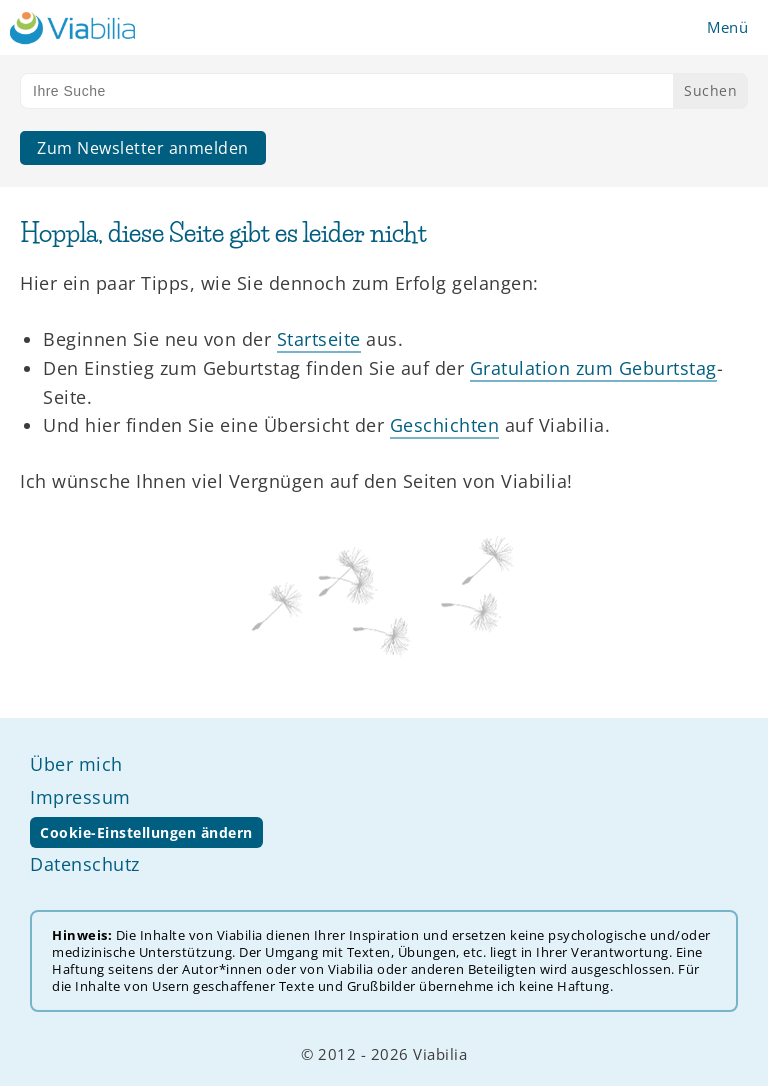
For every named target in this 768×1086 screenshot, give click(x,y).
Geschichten (445, 425)
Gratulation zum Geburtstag (593, 368)
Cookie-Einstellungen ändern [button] (146, 832)
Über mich (76, 764)
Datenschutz (85, 864)
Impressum (80, 797)
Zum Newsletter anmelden (143, 148)
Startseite (319, 339)
